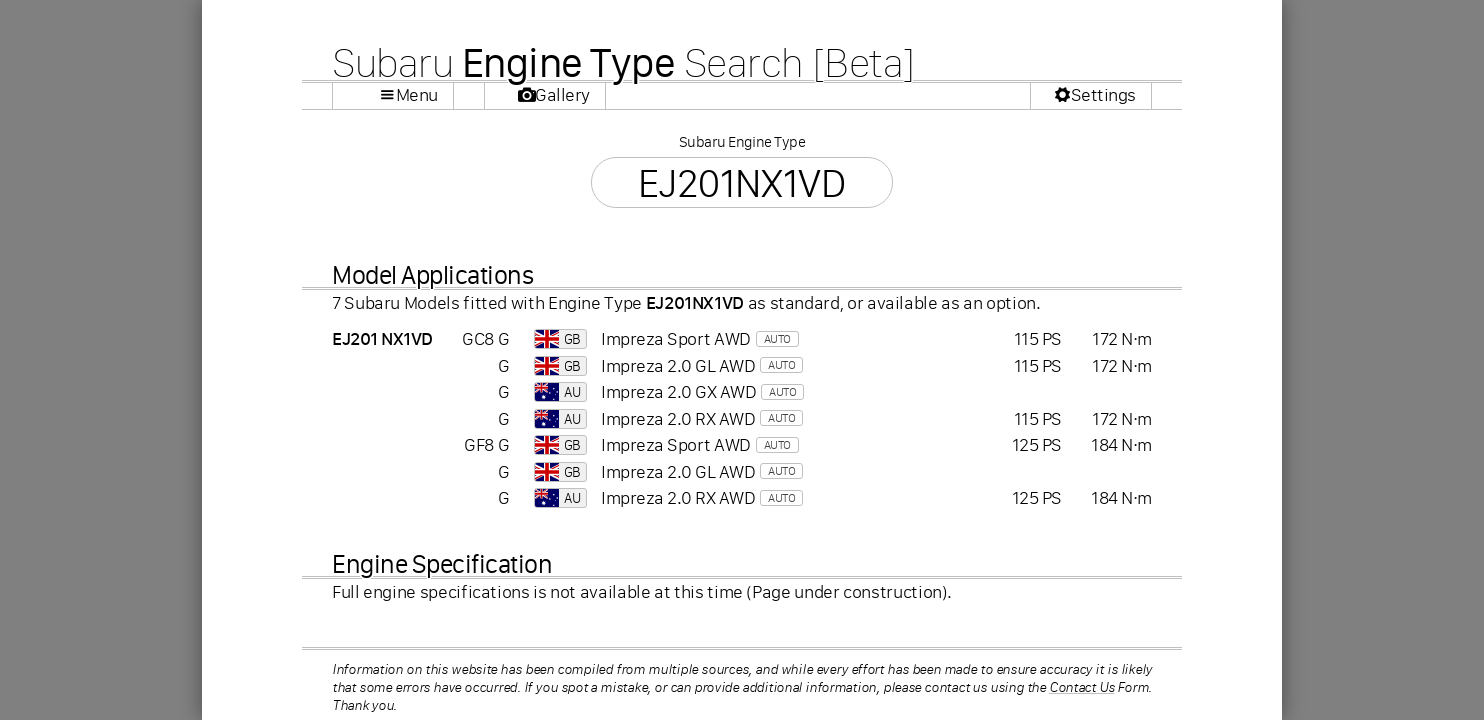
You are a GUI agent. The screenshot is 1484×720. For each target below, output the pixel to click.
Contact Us (1082, 687)
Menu (417, 95)
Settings (1103, 95)
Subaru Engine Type (742, 141)
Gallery (562, 95)
